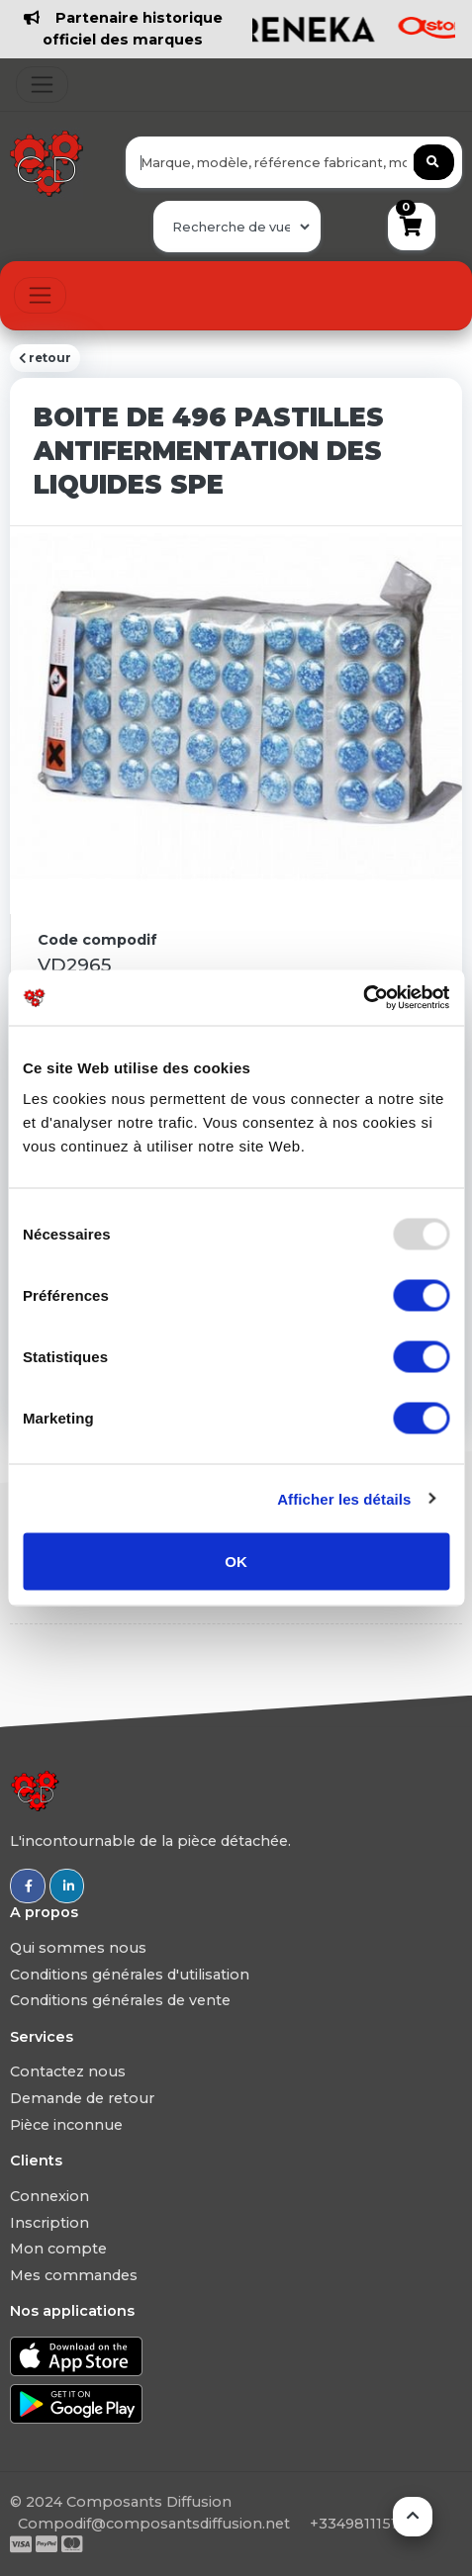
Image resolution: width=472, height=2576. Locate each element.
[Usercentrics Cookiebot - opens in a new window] (362, 998)
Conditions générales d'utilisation (129, 1974)
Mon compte (58, 2248)
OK (236, 1561)
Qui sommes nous (78, 1948)
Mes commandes (74, 2275)
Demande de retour (82, 2098)
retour (45, 358)
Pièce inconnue (66, 2125)
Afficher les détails (344, 1498)
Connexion (49, 2196)
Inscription (49, 2223)
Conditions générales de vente (120, 2000)
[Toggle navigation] (42, 84)
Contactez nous (68, 2071)
